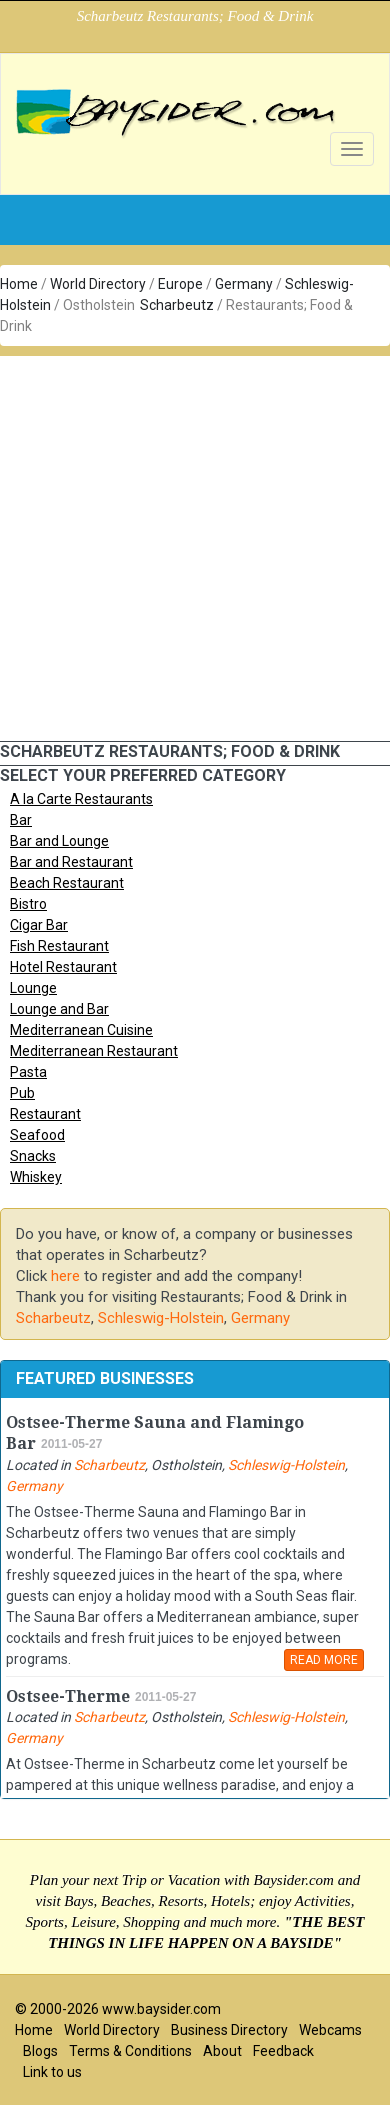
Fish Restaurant (59, 946)
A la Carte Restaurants (81, 799)
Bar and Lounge (59, 841)
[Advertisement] (187, 543)
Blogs (40, 2051)
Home (19, 284)
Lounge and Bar (59, 1009)
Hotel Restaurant (63, 967)
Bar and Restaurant (71, 862)
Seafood (37, 1135)
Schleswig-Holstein (161, 1318)
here (65, 1276)
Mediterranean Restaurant (94, 1051)
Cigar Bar (39, 925)
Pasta (28, 1072)
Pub (22, 1093)
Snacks (33, 1156)
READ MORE (324, 1660)
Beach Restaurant (67, 883)
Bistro (28, 904)
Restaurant (45, 1114)
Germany (244, 284)
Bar (21, 820)
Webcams (330, 2030)
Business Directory (229, 2030)
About (222, 2051)
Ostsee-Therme (68, 1696)
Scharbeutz (177, 305)
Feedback (283, 2051)
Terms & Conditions (130, 2051)
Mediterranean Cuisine (81, 1030)
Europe (180, 284)
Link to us (52, 2072)
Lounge (33, 988)
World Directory (98, 284)
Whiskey (36, 1177)
